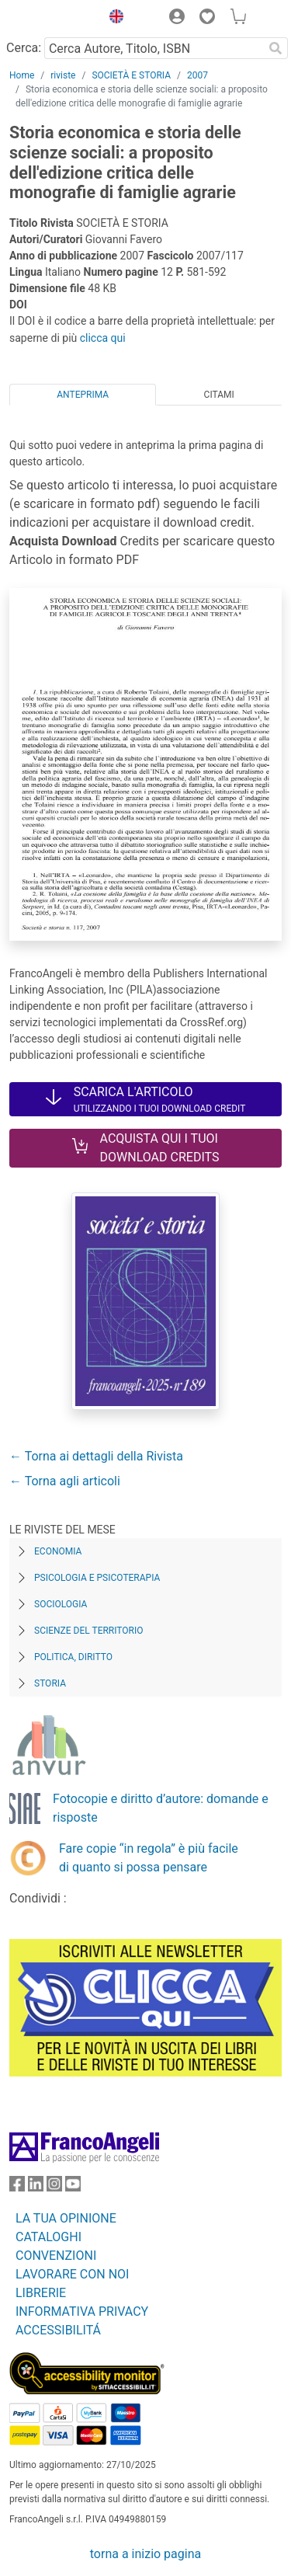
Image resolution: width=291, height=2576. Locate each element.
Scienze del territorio (89, 1630)
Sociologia (60, 1604)
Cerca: (23, 47)
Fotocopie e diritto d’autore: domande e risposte (160, 1808)
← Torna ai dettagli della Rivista (96, 1456)
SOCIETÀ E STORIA (131, 75)
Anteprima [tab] (83, 394)
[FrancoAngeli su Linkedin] (35, 2187)
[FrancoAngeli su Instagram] (54, 2187)
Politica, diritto (73, 1657)
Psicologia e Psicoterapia (97, 1577)
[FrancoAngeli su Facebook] (17, 2187)
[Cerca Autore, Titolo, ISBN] (153, 48)
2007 (197, 75)
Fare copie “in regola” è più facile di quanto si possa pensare (148, 1858)
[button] (112, 19)
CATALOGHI (48, 2237)
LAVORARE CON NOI (72, 2274)
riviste (62, 75)
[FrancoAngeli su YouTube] (73, 2187)
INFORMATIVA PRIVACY (82, 2311)
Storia (50, 1683)
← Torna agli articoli (64, 1481)
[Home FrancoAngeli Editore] (51, 18)
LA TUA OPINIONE (66, 2218)
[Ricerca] (275, 48)
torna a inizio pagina (145, 2553)
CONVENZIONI (56, 2255)
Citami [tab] (219, 394)
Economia (57, 1551)
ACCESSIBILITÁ (58, 2330)
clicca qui (103, 338)
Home (21, 75)
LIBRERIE (41, 2292)
